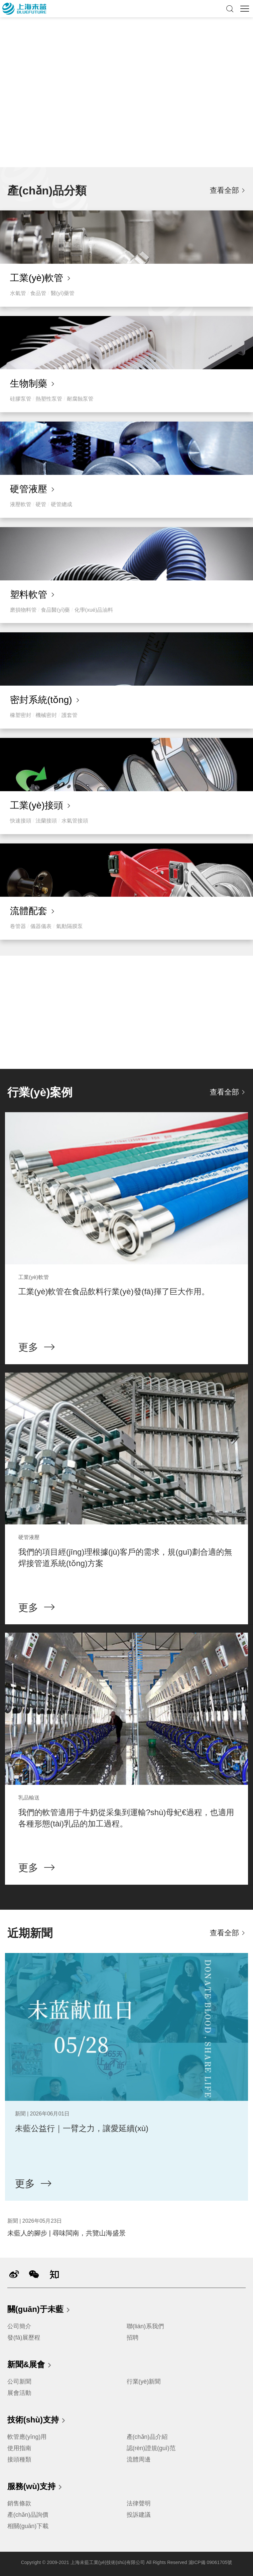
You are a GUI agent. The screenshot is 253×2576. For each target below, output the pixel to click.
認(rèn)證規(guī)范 (151, 2448)
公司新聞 (19, 2381)
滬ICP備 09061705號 (210, 2562)
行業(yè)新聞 (144, 2381)
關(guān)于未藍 (39, 2310)
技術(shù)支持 (36, 2420)
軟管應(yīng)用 (27, 2436)
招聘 (133, 2337)
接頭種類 (19, 2459)
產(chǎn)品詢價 (27, 2514)
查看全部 (224, 190)
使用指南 (19, 2448)
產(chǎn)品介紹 (147, 2436)
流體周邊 (139, 2459)
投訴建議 (139, 2514)
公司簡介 (19, 2326)
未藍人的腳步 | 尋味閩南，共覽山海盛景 (66, 2233)
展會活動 (19, 2393)
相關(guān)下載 (28, 2526)
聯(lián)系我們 (145, 2326)
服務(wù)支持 (35, 2487)
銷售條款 (19, 2503)
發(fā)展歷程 (23, 2337)
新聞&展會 (29, 2365)
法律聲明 (139, 2503)
